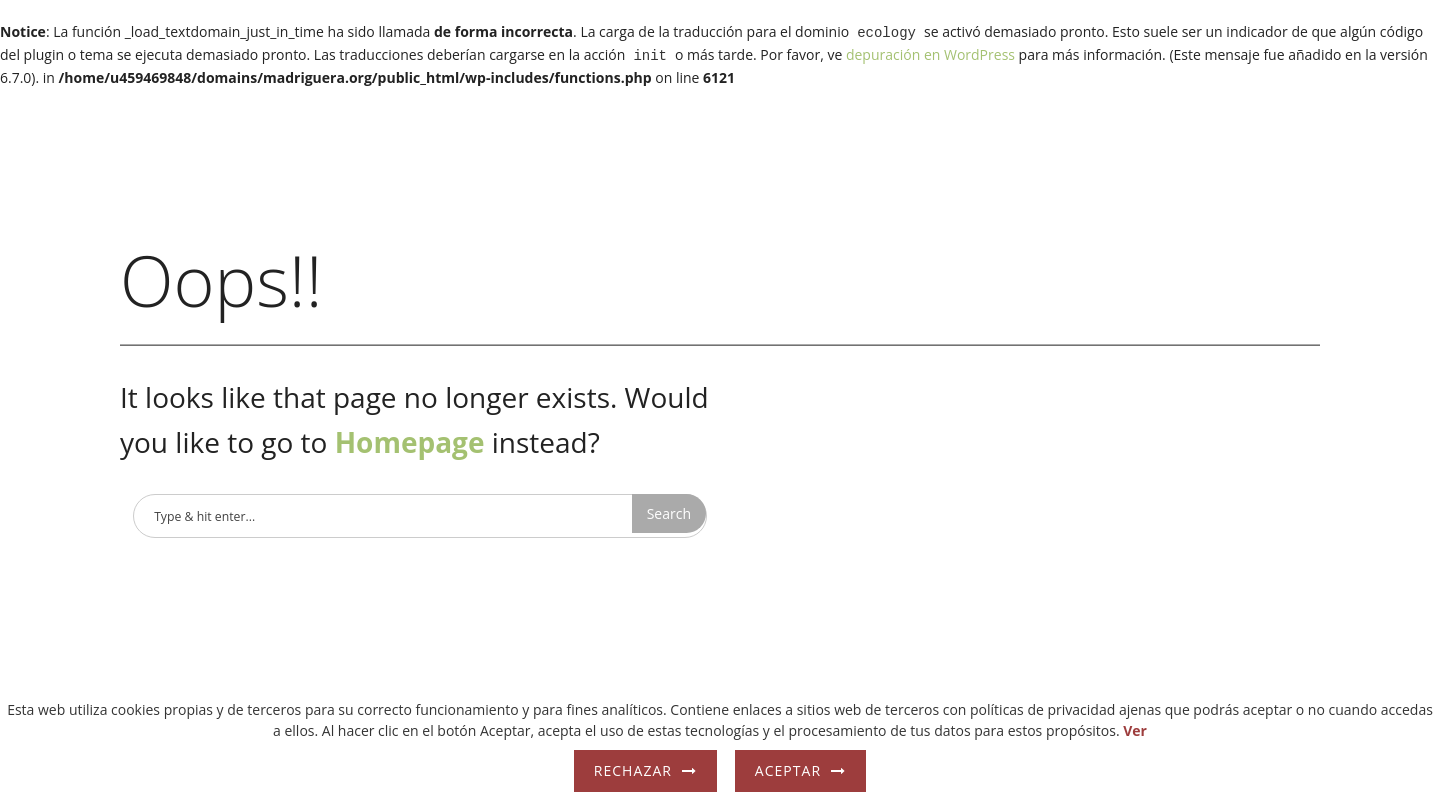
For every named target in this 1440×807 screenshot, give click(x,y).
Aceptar (788, 770)
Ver (1135, 730)
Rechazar (633, 770)
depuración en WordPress (930, 52)
